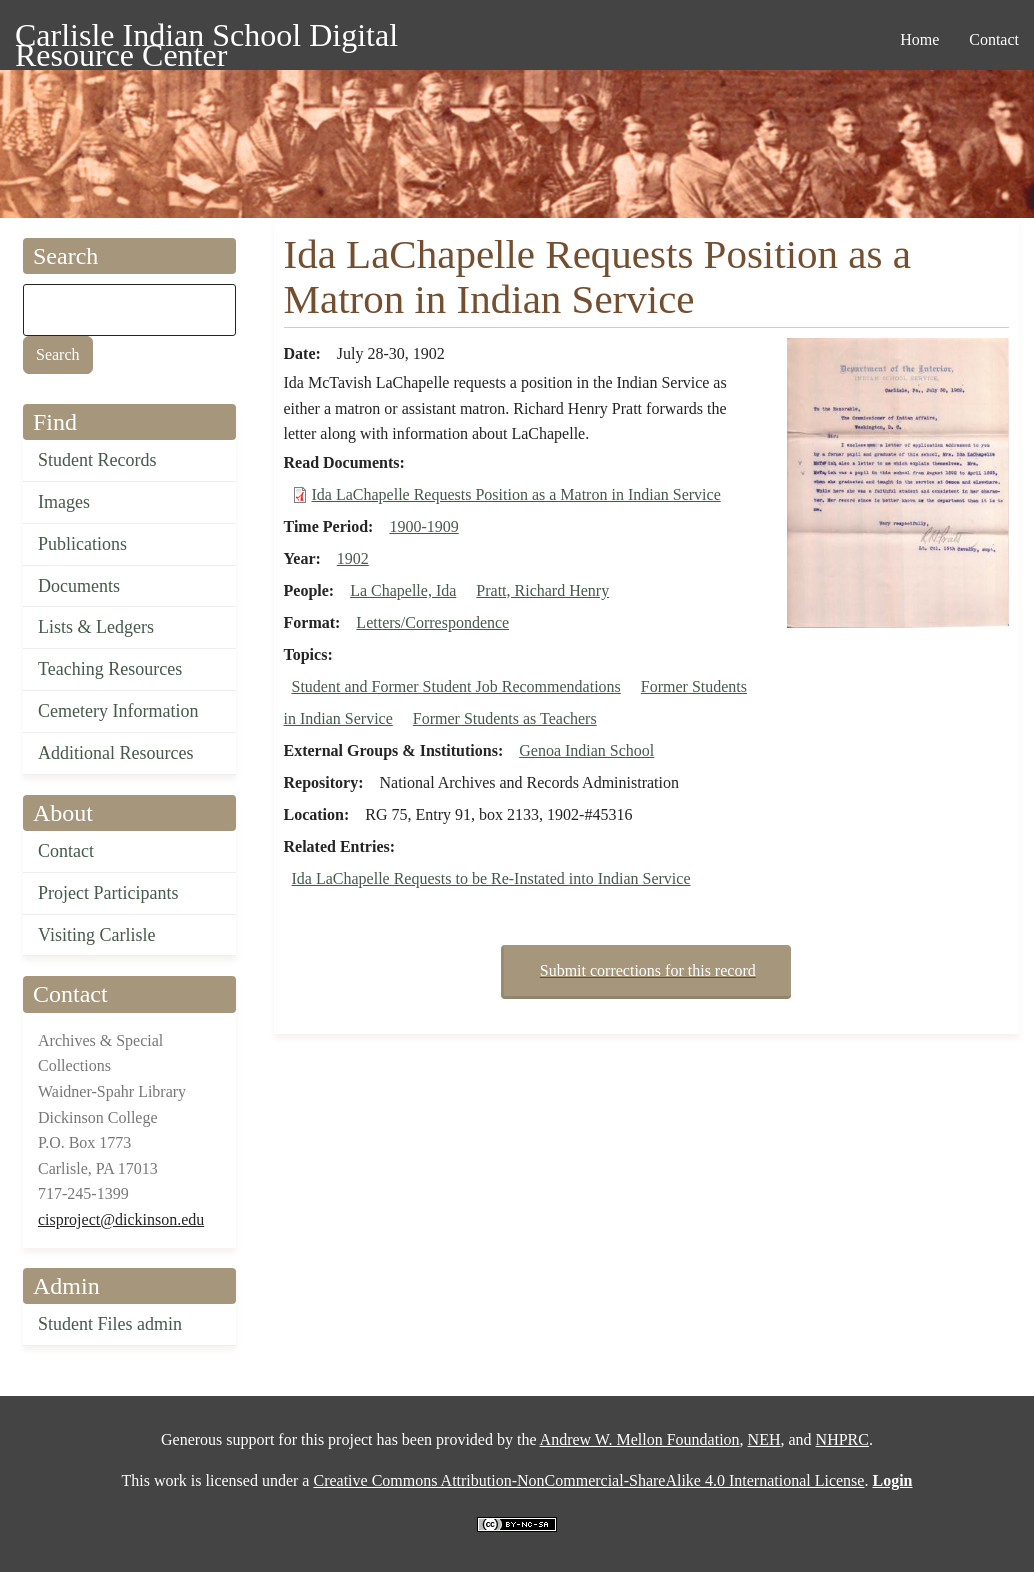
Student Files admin (110, 1324)
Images (64, 502)
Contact (66, 851)
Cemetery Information (118, 711)
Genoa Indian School (586, 750)
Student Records (97, 460)
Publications (82, 544)
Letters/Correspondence (432, 622)
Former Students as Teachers (505, 718)
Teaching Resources (110, 669)
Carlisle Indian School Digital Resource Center (206, 38)
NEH (764, 1439)
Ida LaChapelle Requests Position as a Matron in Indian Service (516, 494)
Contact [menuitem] (994, 39)
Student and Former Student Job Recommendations (456, 686)
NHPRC (842, 1439)
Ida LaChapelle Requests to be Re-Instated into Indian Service (491, 878)
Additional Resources (115, 753)
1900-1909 (423, 526)
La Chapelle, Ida (403, 590)
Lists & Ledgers (96, 627)
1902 (353, 558)
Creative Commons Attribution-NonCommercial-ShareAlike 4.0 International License (588, 1480)
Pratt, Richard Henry (542, 590)
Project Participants (108, 893)
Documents (79, 586)
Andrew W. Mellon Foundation (640, 1439)
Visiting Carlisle (96, 935)
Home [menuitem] (919, 39)
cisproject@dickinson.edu (121, 1219)
